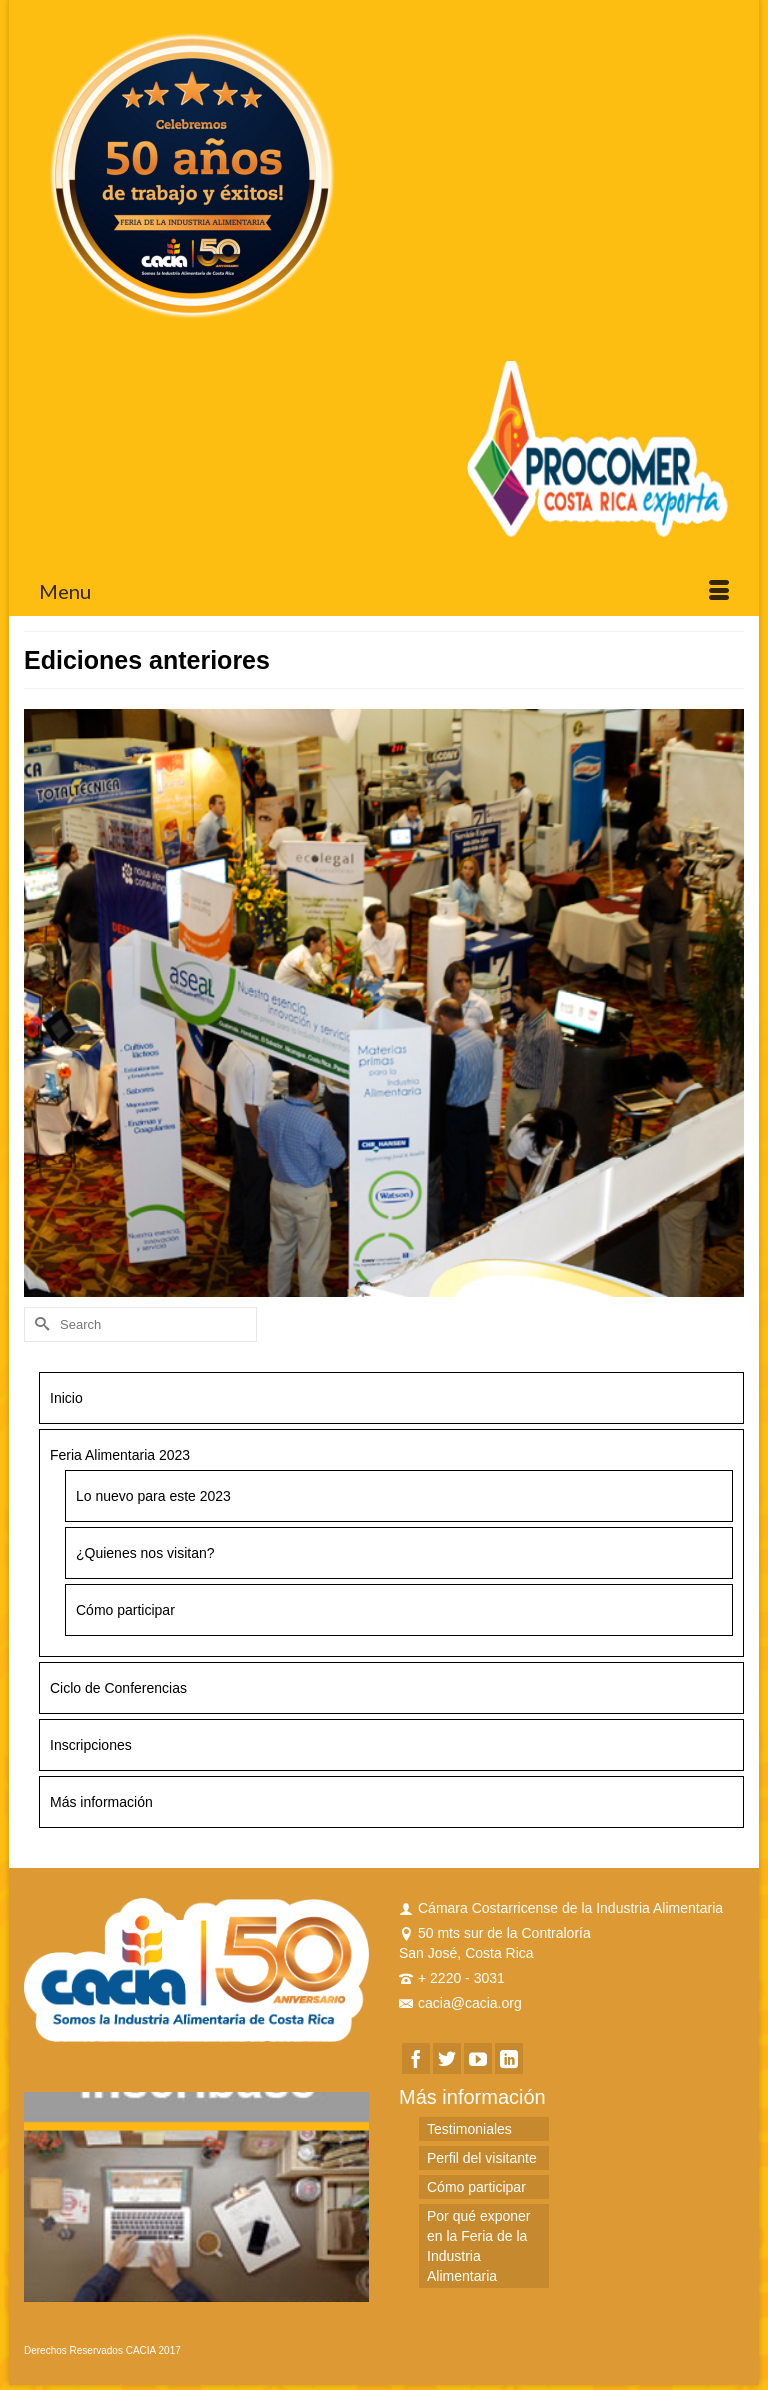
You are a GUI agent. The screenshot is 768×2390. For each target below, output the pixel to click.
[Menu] (384, 591)
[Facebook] (416, 2058)
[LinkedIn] (509, 2058)
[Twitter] (447, 2058)
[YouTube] (478, 2058)
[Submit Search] (39, 1324)
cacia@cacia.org (460, 2003)
